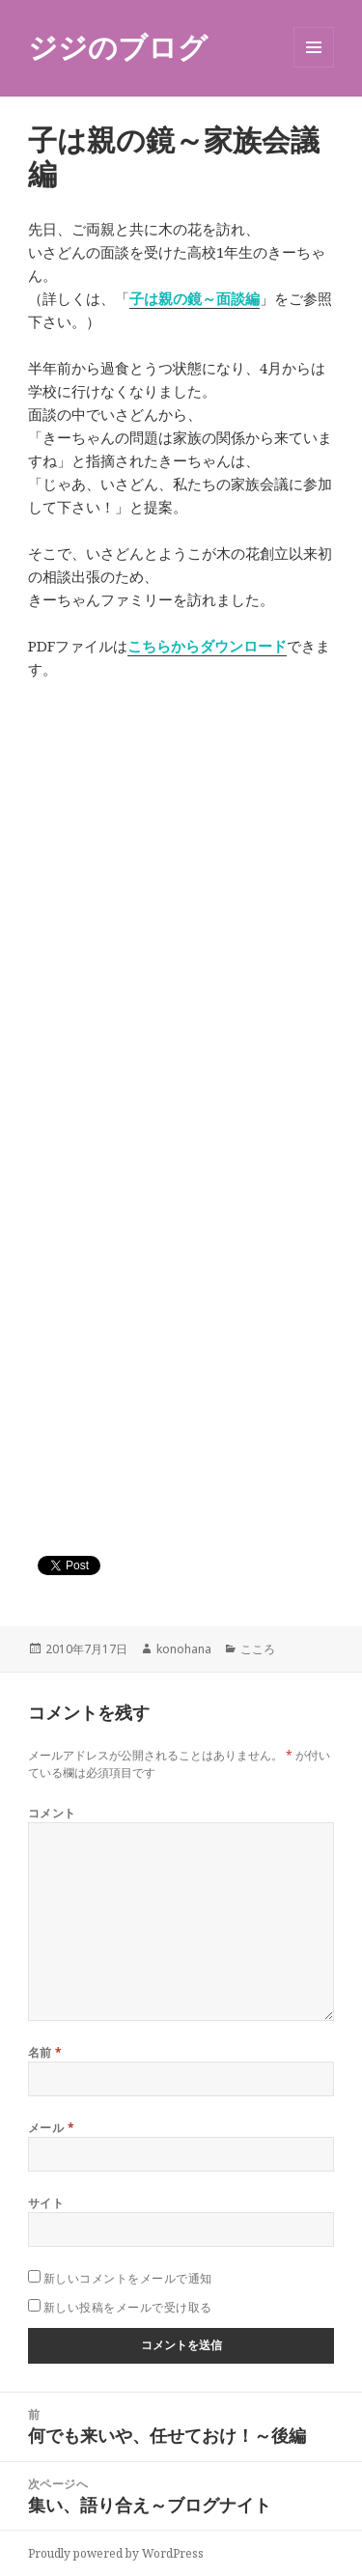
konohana (183, 1649)
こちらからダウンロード (207, 645)
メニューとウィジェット (313, 67)
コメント (52, 1813)
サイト (46, 2203)
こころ (257, 1649)
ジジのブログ (118, 47)
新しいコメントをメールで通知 (127, 2278)
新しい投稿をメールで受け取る (127, 2307)
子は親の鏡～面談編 (194, 298)
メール (51, 2127)
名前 (45, 2052)
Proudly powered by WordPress (116, 2553)
